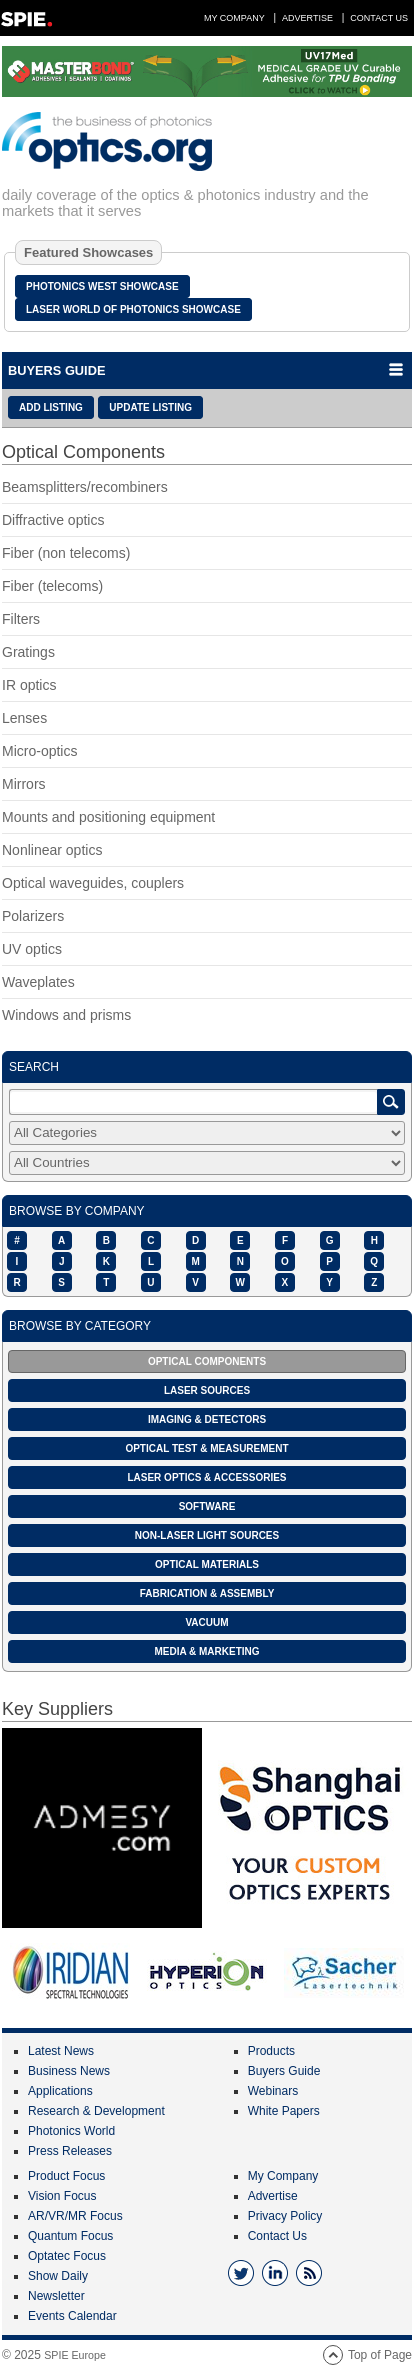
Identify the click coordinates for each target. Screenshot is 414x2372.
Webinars (273, 2091)
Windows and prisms (66, 1015)
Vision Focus (62, 2196)
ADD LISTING (51, 407)
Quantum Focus (70, 2236)
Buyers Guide (284, 2071)
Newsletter (56, 2296)
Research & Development (96, 2111)
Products (271, 2051)
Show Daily (58, 2276)
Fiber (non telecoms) (66, 553)
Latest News (61, 2051)
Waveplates (38, 982)
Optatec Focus (67, 2256)
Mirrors (24, 784)
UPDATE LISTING (150, 407)
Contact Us (379, 18)
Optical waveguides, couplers (93, 883)
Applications (60, 2091)
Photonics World (71, 2131)
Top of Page (380, 2355)
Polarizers (33, 916)
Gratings (28, 652)
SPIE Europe (75, 2355)
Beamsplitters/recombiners (85, 487)
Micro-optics (39, 751)
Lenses (24, 718)
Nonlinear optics (52, 850)
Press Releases (70, 2151)
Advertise (307, 18)
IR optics (29, 685)
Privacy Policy (285, 2216)
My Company (234, 18)
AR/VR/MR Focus (75, 2216)
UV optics (32, 949)
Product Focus (66, 2176)
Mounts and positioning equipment (108, 817)
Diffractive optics (53, 520)
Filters (21, 619)
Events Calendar (72, 2316)
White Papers (284, 2111)
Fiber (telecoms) (52, 586)
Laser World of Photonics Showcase (133, 309)
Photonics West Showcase (102, 286)
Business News (69, 2071)
